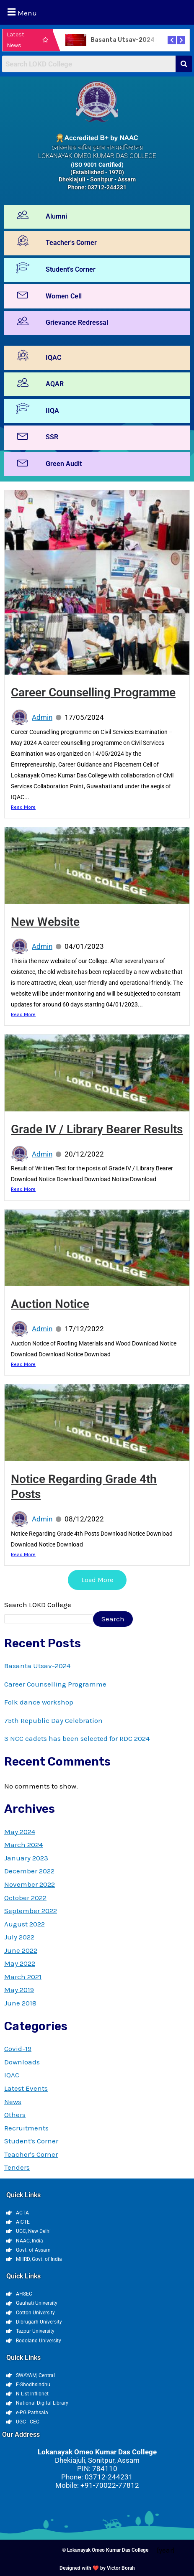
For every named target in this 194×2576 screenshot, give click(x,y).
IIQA (52, 411)
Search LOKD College (37, 1604)
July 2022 (19, 1937)
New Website (45, 922)
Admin (42, 717)
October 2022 (25, 1897)
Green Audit (64, 464)
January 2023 (26, 1858)
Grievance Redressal (77, 322)
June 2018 (20, 2003)
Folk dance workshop (38, 1702)
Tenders (17, 2167)
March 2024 (23, 1844)
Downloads (22, 2062)
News (12, 2101)
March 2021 (22, 1976)
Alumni (56, 216)
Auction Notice (50, 1304)
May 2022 (19, 1963)
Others (15, 2114)
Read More (23, 807)
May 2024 (19, 1831)
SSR (52, 437)
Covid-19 (17, 2048)
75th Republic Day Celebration (53, 1720)
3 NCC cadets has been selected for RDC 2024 (77, 1738)
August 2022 (24, 1924)
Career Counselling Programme (93, 692)
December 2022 (29, 1871)
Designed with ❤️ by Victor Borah (97, 2568)
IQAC (53, 358)
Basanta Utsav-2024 (123, 39)
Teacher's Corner (71, 243)
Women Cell (64, 296)
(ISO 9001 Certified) (97, 164)
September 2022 (30, 1910)
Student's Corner (71, 269)
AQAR (55, 384)
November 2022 (29, 1884)
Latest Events (26, 2088)
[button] (97, 12)
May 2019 (19, 1989)
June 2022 (20, 1950)
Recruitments (26, 2128)
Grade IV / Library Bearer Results (97, 1129)
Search (112, 1619)
